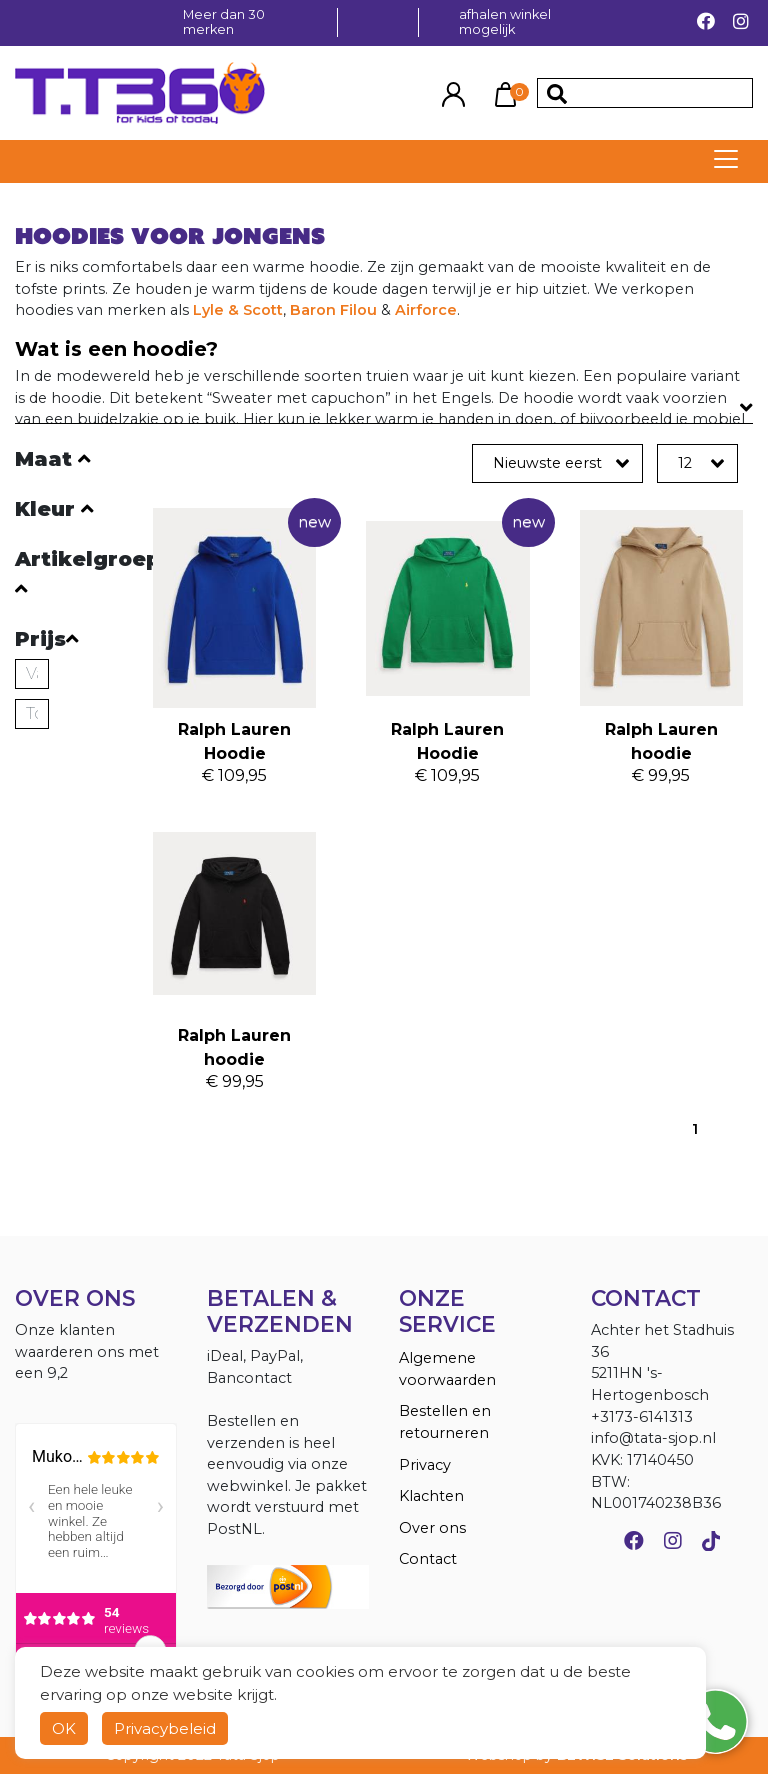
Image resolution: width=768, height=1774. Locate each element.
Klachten (431, 1496)
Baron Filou (333, 310)
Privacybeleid (165, 1728)
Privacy (425, 1465)
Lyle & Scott (238, 310)
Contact (428, 1559)
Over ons (432, 1528)
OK (64, 1728)
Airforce (426, 310)
